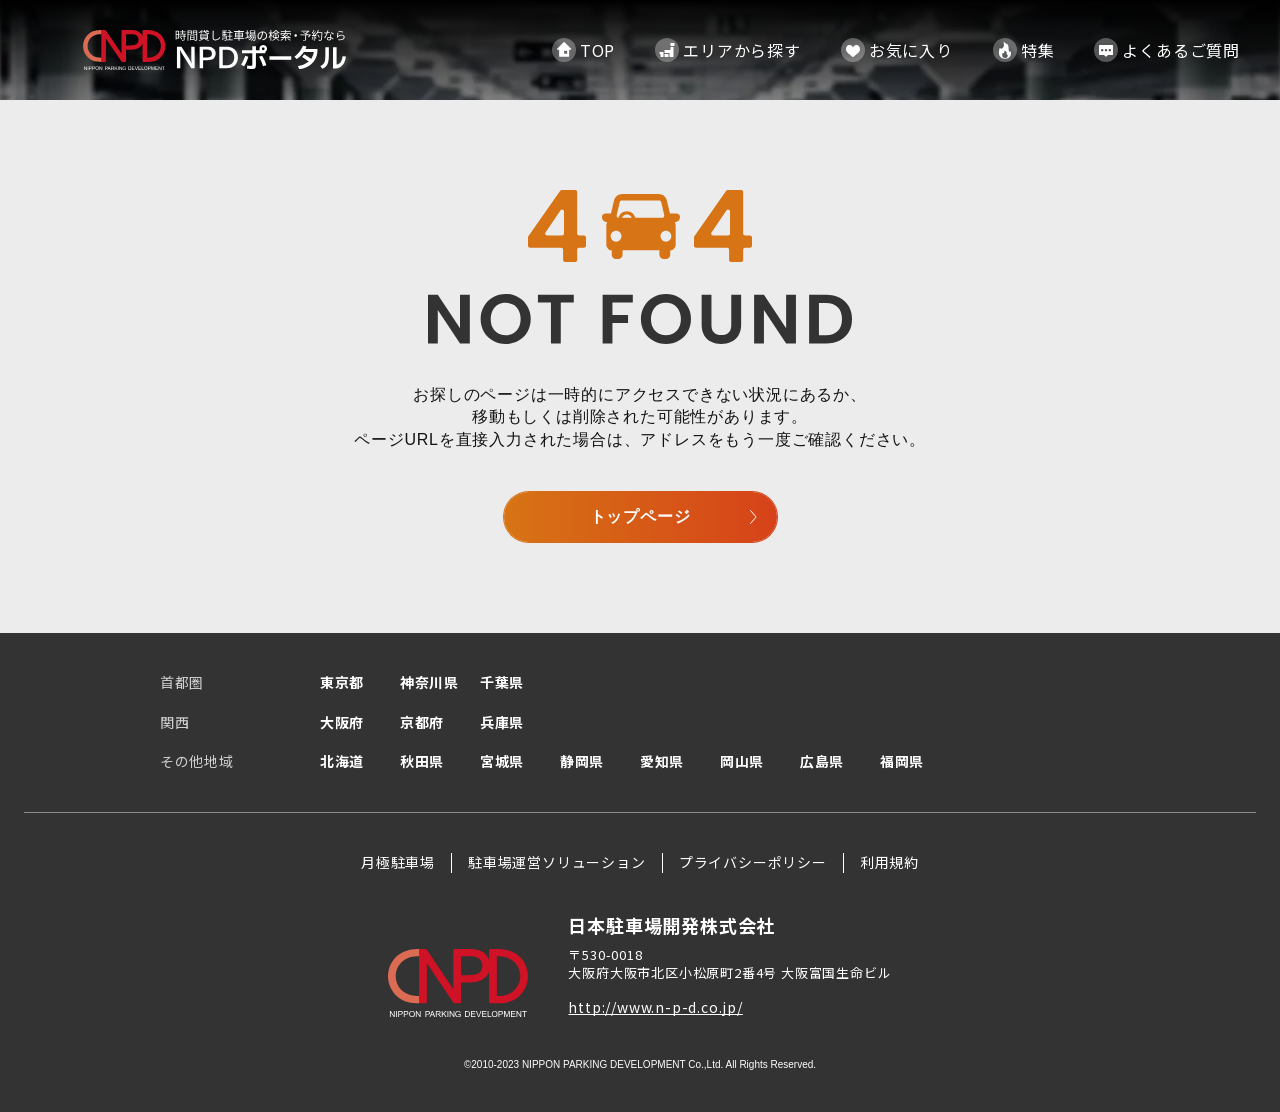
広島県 (822, 761)
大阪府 (342, 722)
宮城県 (502, 761)
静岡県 (582, 761)
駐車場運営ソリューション (557, 862)
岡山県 (742, 761)
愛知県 (662, 761)
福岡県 (902, 761)
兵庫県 (502, 722)
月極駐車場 (398, 862)
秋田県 (422, 761)
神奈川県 (429, 682)
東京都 (342, 682)
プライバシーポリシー (753, 862)
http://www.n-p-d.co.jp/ (655, 1007)
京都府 (422, 722)
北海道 (342, 761)
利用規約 (889, 862)
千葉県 (502, 682)
